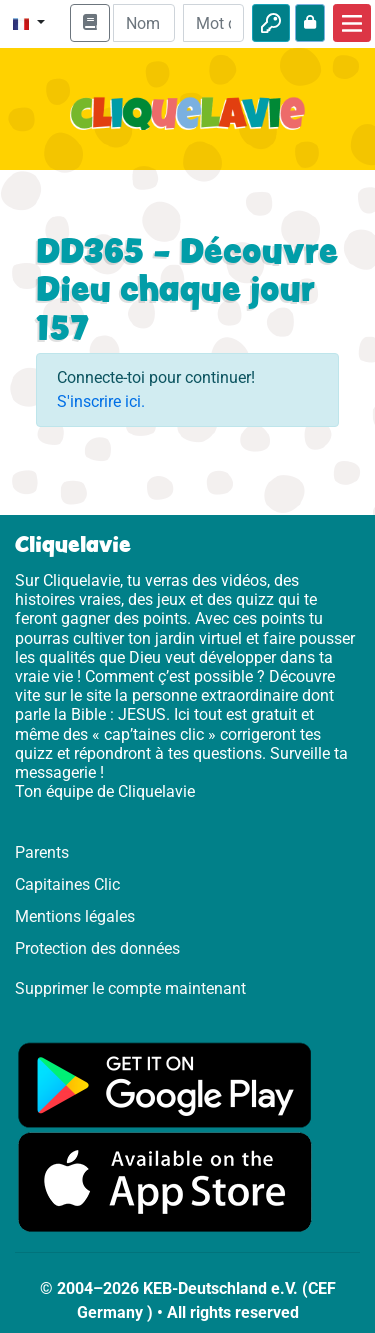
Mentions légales (75, 916)
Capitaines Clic (67, 884)
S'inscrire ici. (101, 401)
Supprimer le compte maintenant (130, 988)
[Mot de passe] (213, 23)
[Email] (143, 23)
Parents (42, 852)
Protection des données (97, 948)
